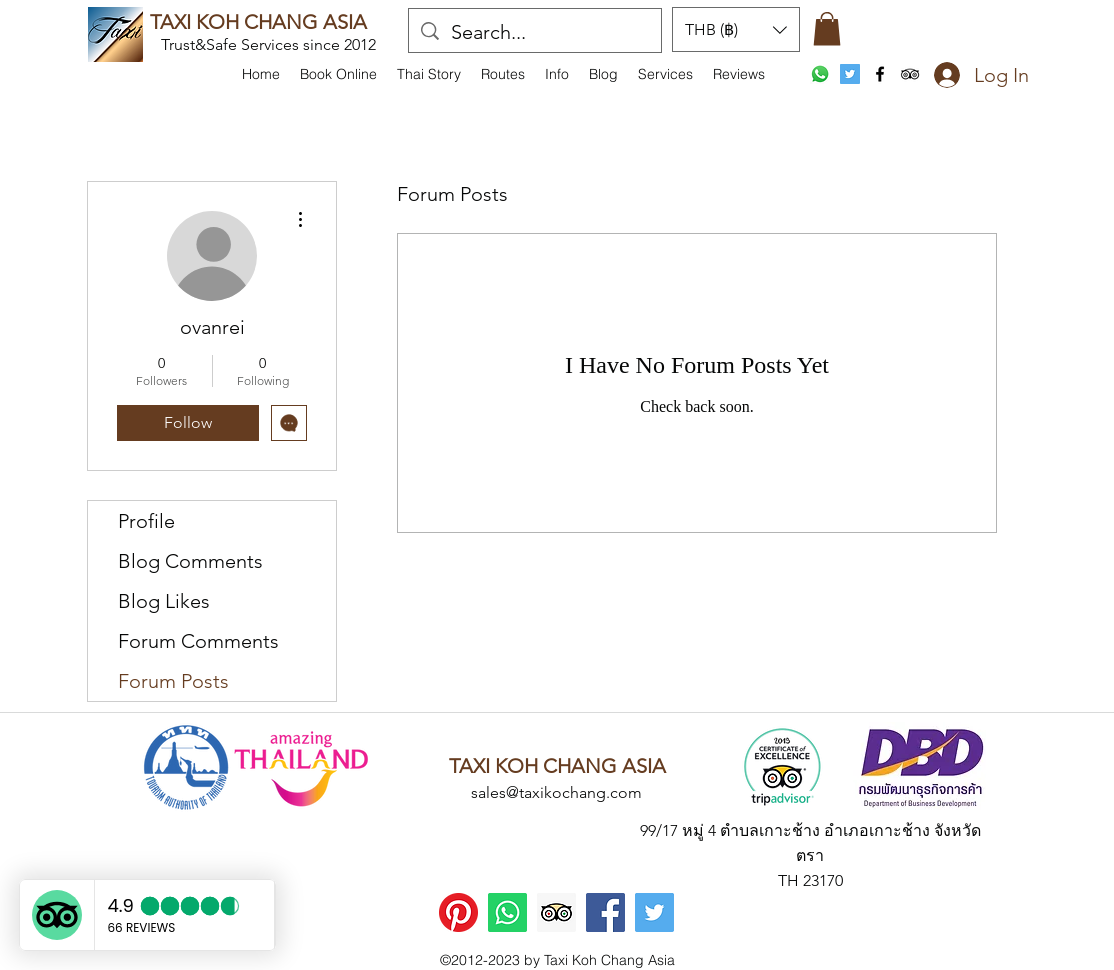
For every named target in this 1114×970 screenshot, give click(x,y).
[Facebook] (605, 912)
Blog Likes (164, 601)
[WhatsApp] (820, 74)
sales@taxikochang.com (556, 792)
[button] (557, 74)
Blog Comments (190, 561)
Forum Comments (198, 641)
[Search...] (535, 32)
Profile (146, 521)
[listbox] (736, 29)
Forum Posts (173, 681)
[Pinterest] (458, 912)
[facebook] (880, 74)
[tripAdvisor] (910, 74)
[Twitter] (654, 912)
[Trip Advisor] (556, 912)
